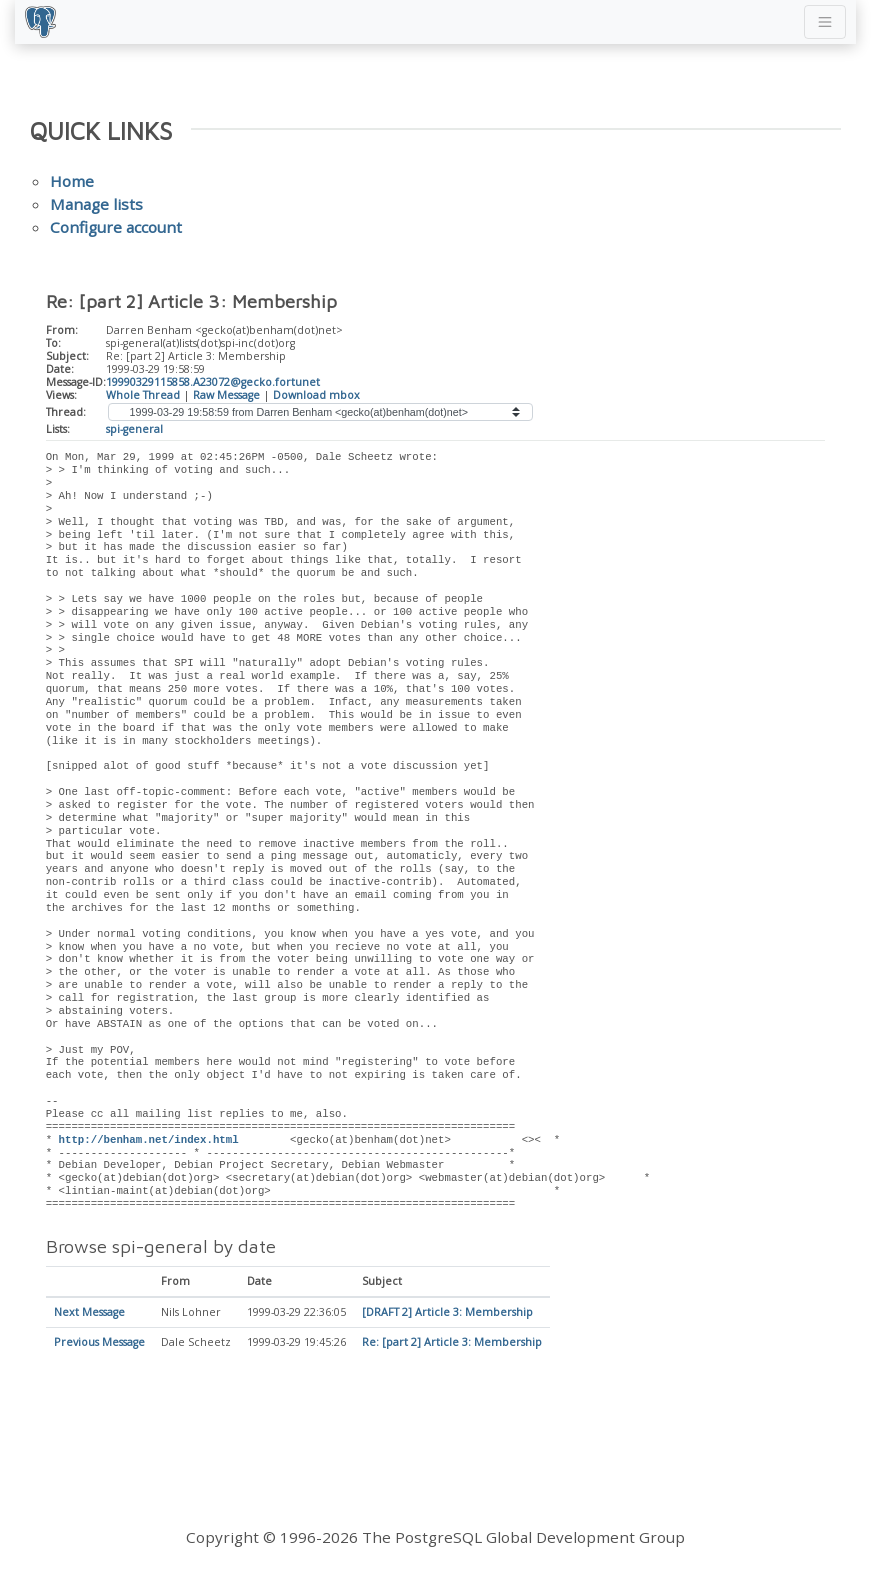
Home (72, 181)
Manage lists (96, 204)
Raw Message (226, 395)
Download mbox (316, 395)
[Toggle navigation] (825, 22)
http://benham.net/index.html (149, 1140)
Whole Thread (143, 395)
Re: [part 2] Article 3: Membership (452, 1343)
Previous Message (99, 1343)
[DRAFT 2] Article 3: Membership (447, 1313)
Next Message (89, 1313)
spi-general (134, 429)
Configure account (116, 227)
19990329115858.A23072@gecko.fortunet (213, 382)
